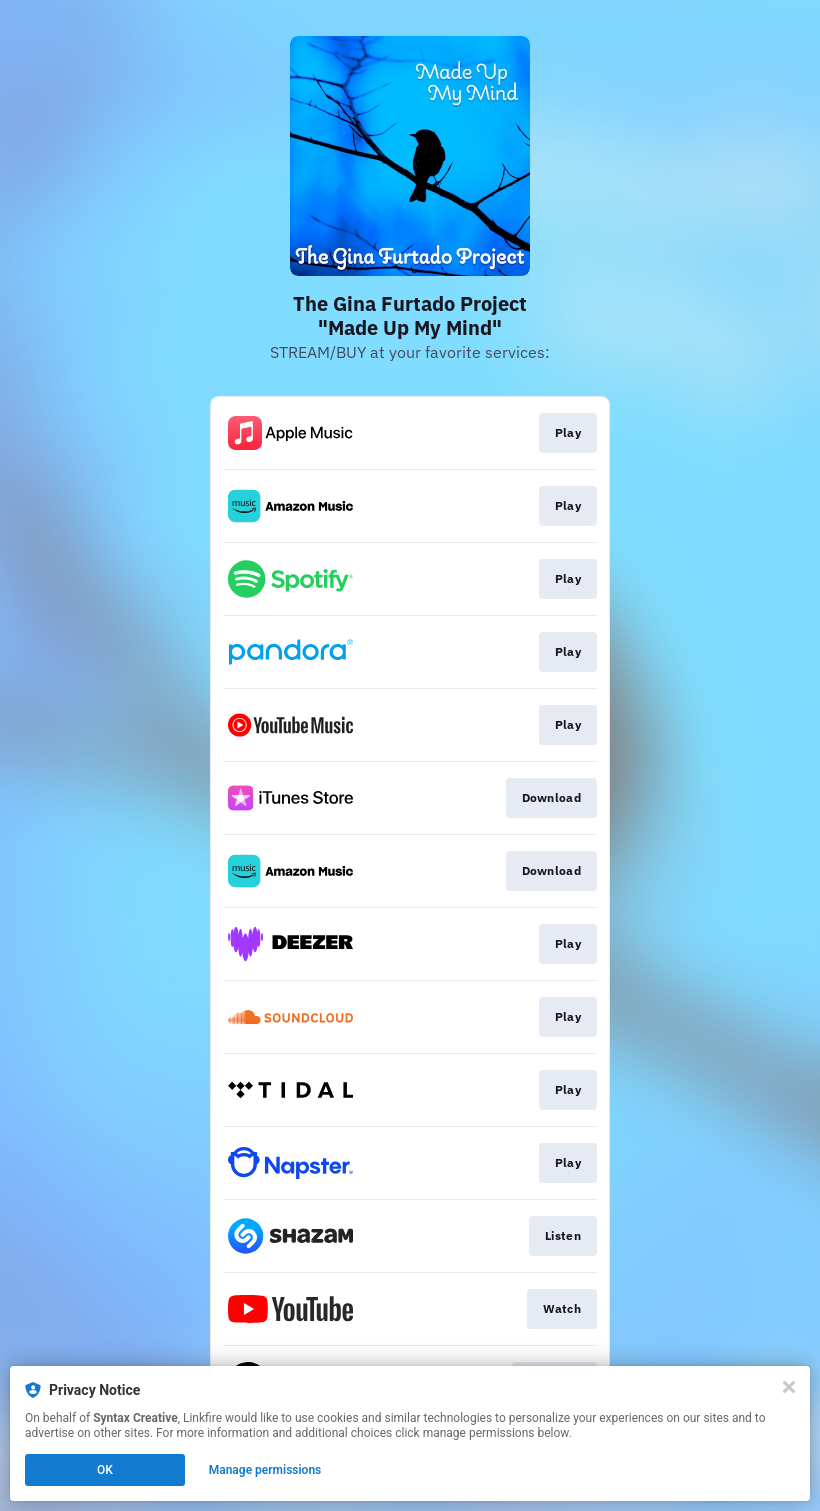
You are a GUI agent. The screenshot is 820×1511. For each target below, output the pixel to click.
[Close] (789, 1387)
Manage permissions (265, 1470)
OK (105, 1470)
